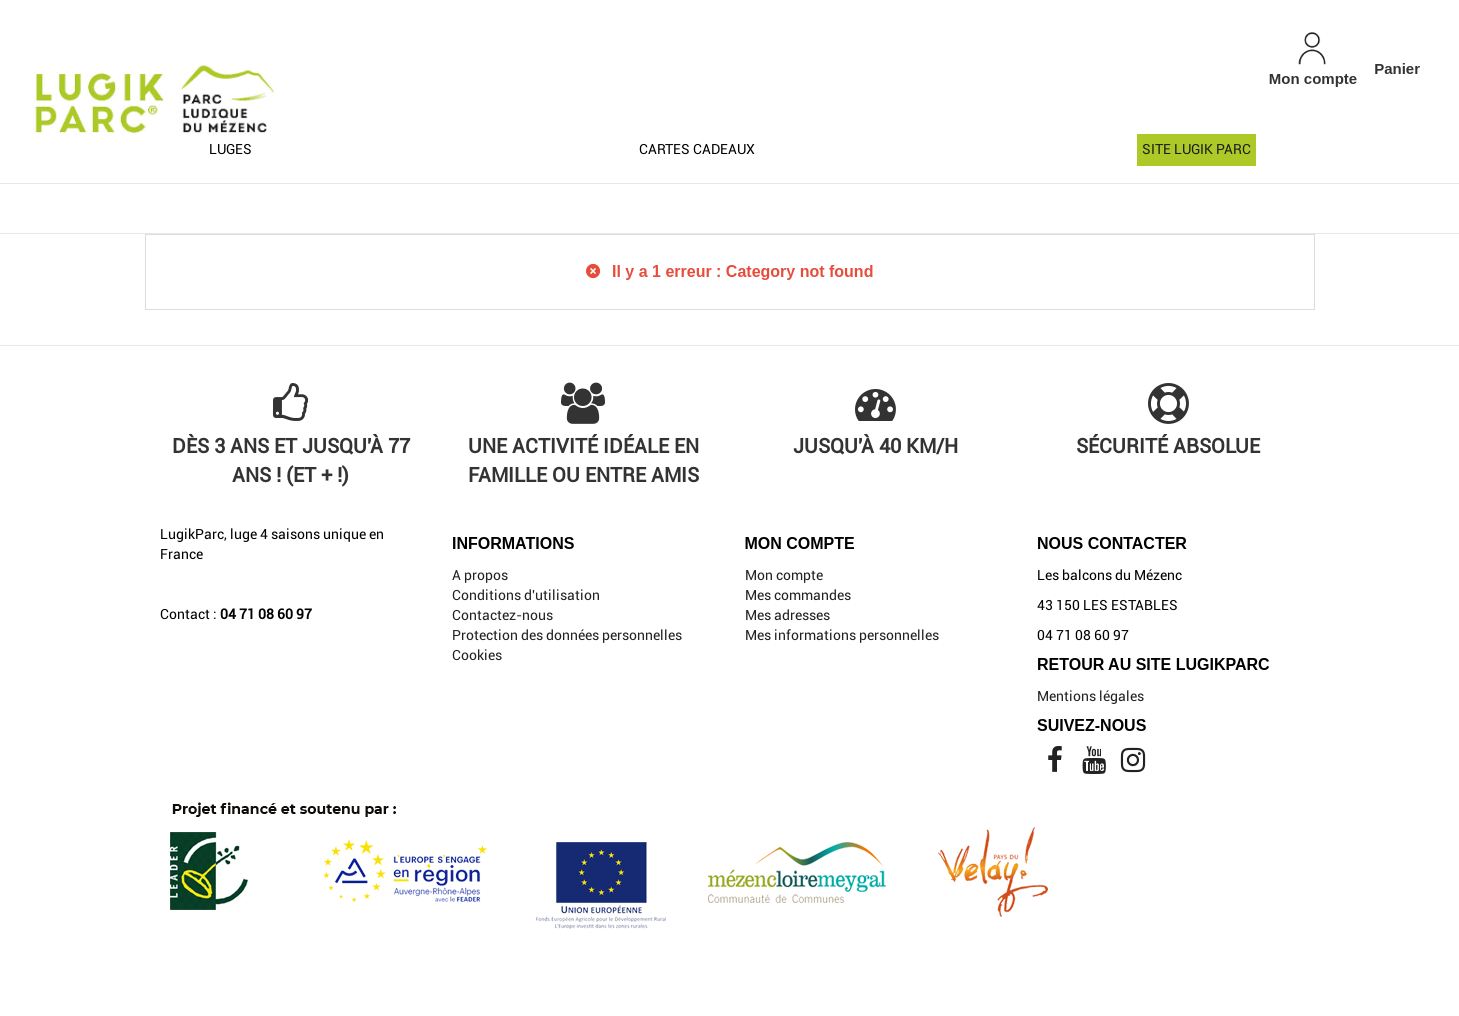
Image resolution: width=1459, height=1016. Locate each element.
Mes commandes (798, 595)
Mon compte (784, 575)
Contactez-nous (502, 615)
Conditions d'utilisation (526, 595)
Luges (230, 149)
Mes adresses (787, 615)
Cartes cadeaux (697, 149)
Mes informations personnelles (842, 635)
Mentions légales (1090, 696)
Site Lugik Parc (1196, 149)
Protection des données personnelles (567, 635)
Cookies (477, 655)
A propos (480, 575)
